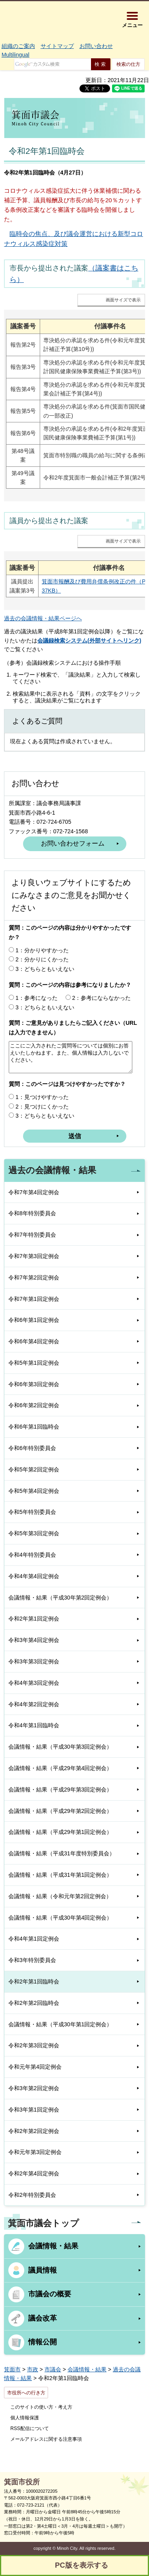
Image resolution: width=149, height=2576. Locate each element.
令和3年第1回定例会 (33, 2109)
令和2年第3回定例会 (33, 2045)
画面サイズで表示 (123, 299)
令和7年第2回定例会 (33, 1277)
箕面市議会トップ (43, 2223)
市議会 (53, 2369)
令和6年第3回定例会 (33, 1384)
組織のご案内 (18, 46)
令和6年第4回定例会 (33, 1341)
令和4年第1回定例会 (33, 1938)
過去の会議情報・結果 (52, 1170)
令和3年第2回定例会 (33, 2088)
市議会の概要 (49, 2294)
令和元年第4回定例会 (35, 2067)
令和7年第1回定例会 (33, 1299)
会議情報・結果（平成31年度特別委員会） (61, 1853)
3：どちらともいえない (44, 969)
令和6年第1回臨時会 (33, 1426)
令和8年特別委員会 (32, 1213)
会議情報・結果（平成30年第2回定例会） (60, 1597)
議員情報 (42, 2270)
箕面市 (12, 2369)
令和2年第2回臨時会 (33, 2003)
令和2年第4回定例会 (33, 2173)
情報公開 (42, 2342)
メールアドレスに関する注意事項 (46, 2439)
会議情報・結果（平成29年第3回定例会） (60, 1789)
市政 (32, 2369)
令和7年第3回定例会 (33, 1256)
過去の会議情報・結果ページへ (43, 618)
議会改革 (42, 2318)
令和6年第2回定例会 (33, 1405)
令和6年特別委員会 (32, 1448)
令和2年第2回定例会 (33, 2131)
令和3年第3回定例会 (33, 1661)
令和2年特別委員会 (32, 2195)
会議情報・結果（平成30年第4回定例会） (60, 1917)
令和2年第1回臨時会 (33, 1981)
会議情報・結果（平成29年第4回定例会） (60, 1768)
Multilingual (15, 55)
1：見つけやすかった (42, 1097)
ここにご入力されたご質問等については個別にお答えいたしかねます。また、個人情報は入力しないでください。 (70, 1057)
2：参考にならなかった (101, 998)
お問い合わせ (96, 46)
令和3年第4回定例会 (33, 1640)
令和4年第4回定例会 (33, 1576)
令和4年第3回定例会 (33, 1683)
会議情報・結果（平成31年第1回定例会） (60, 1875)
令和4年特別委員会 (32, 1555)
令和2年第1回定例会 (33, 1618)
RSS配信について (29, 2428)
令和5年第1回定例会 (33, 1363)
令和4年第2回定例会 (33, 1704)
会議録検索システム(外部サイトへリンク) (89, 640)
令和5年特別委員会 (32, 1512)
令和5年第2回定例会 (33, 1469)
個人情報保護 (24, 2418)
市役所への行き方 (26, 2393)
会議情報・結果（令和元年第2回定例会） (60, 1896)
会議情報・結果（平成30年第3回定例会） (60, 1747)
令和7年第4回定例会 (33, 1192)
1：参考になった (36, 998)
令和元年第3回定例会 (35, 2152)
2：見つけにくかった (42, 1106)
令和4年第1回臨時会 (33, 1725)
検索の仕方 (128, 64)
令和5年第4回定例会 (33, 1491)
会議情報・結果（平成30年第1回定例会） (60, 2024)
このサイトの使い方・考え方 (41, 2407)
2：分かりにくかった (42, 959)
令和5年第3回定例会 (33, 1533)
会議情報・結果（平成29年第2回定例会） (60, 1811)
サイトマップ (57, 46)
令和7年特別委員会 (32, 1234)
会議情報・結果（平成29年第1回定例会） (60, 1832)
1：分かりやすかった (42, 950)
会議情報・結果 (53, 2246)
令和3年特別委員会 (32, 1960)
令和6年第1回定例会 (33, 1320)
